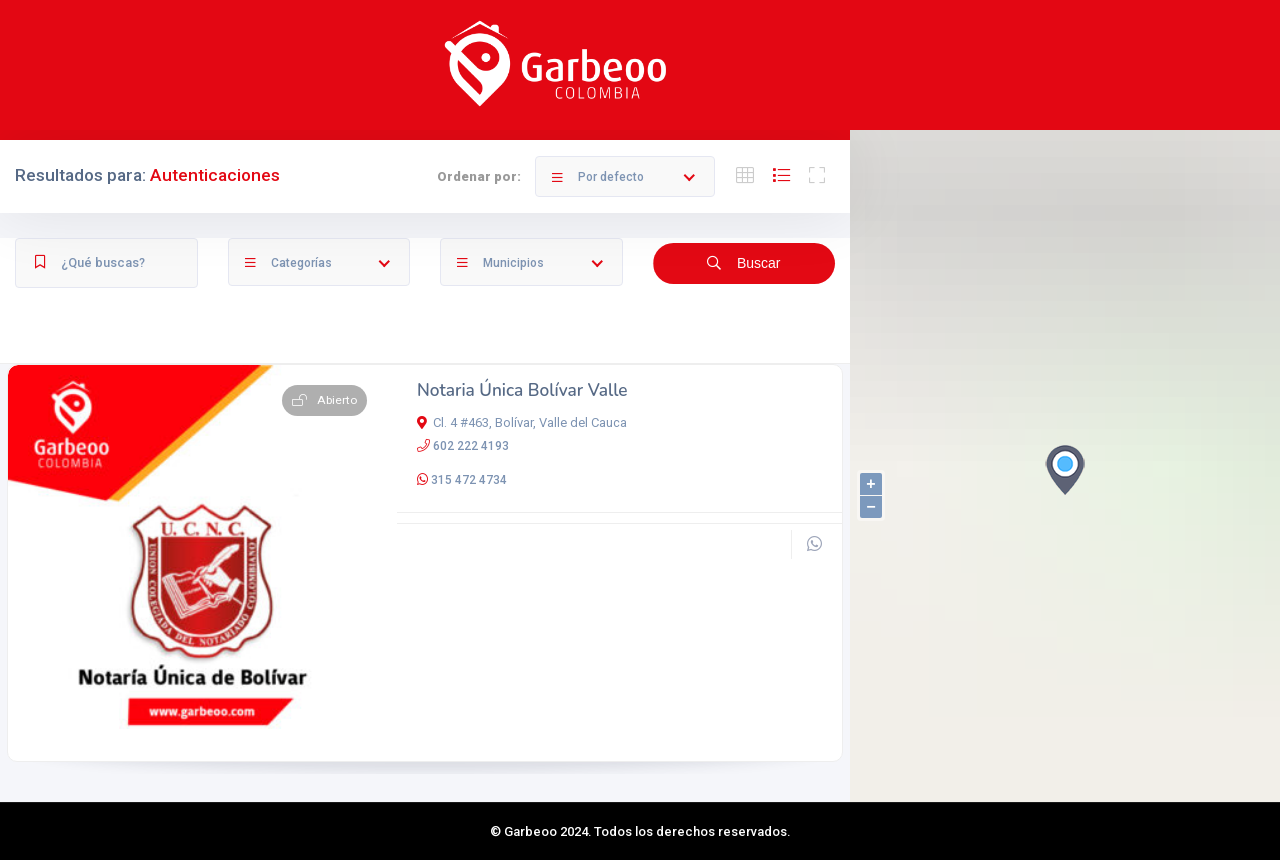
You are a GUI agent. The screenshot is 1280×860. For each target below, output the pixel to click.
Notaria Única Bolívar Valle (522, 390)
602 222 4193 (471, 446)
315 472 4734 (469, 480)
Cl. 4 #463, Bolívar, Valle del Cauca (522, 422)
